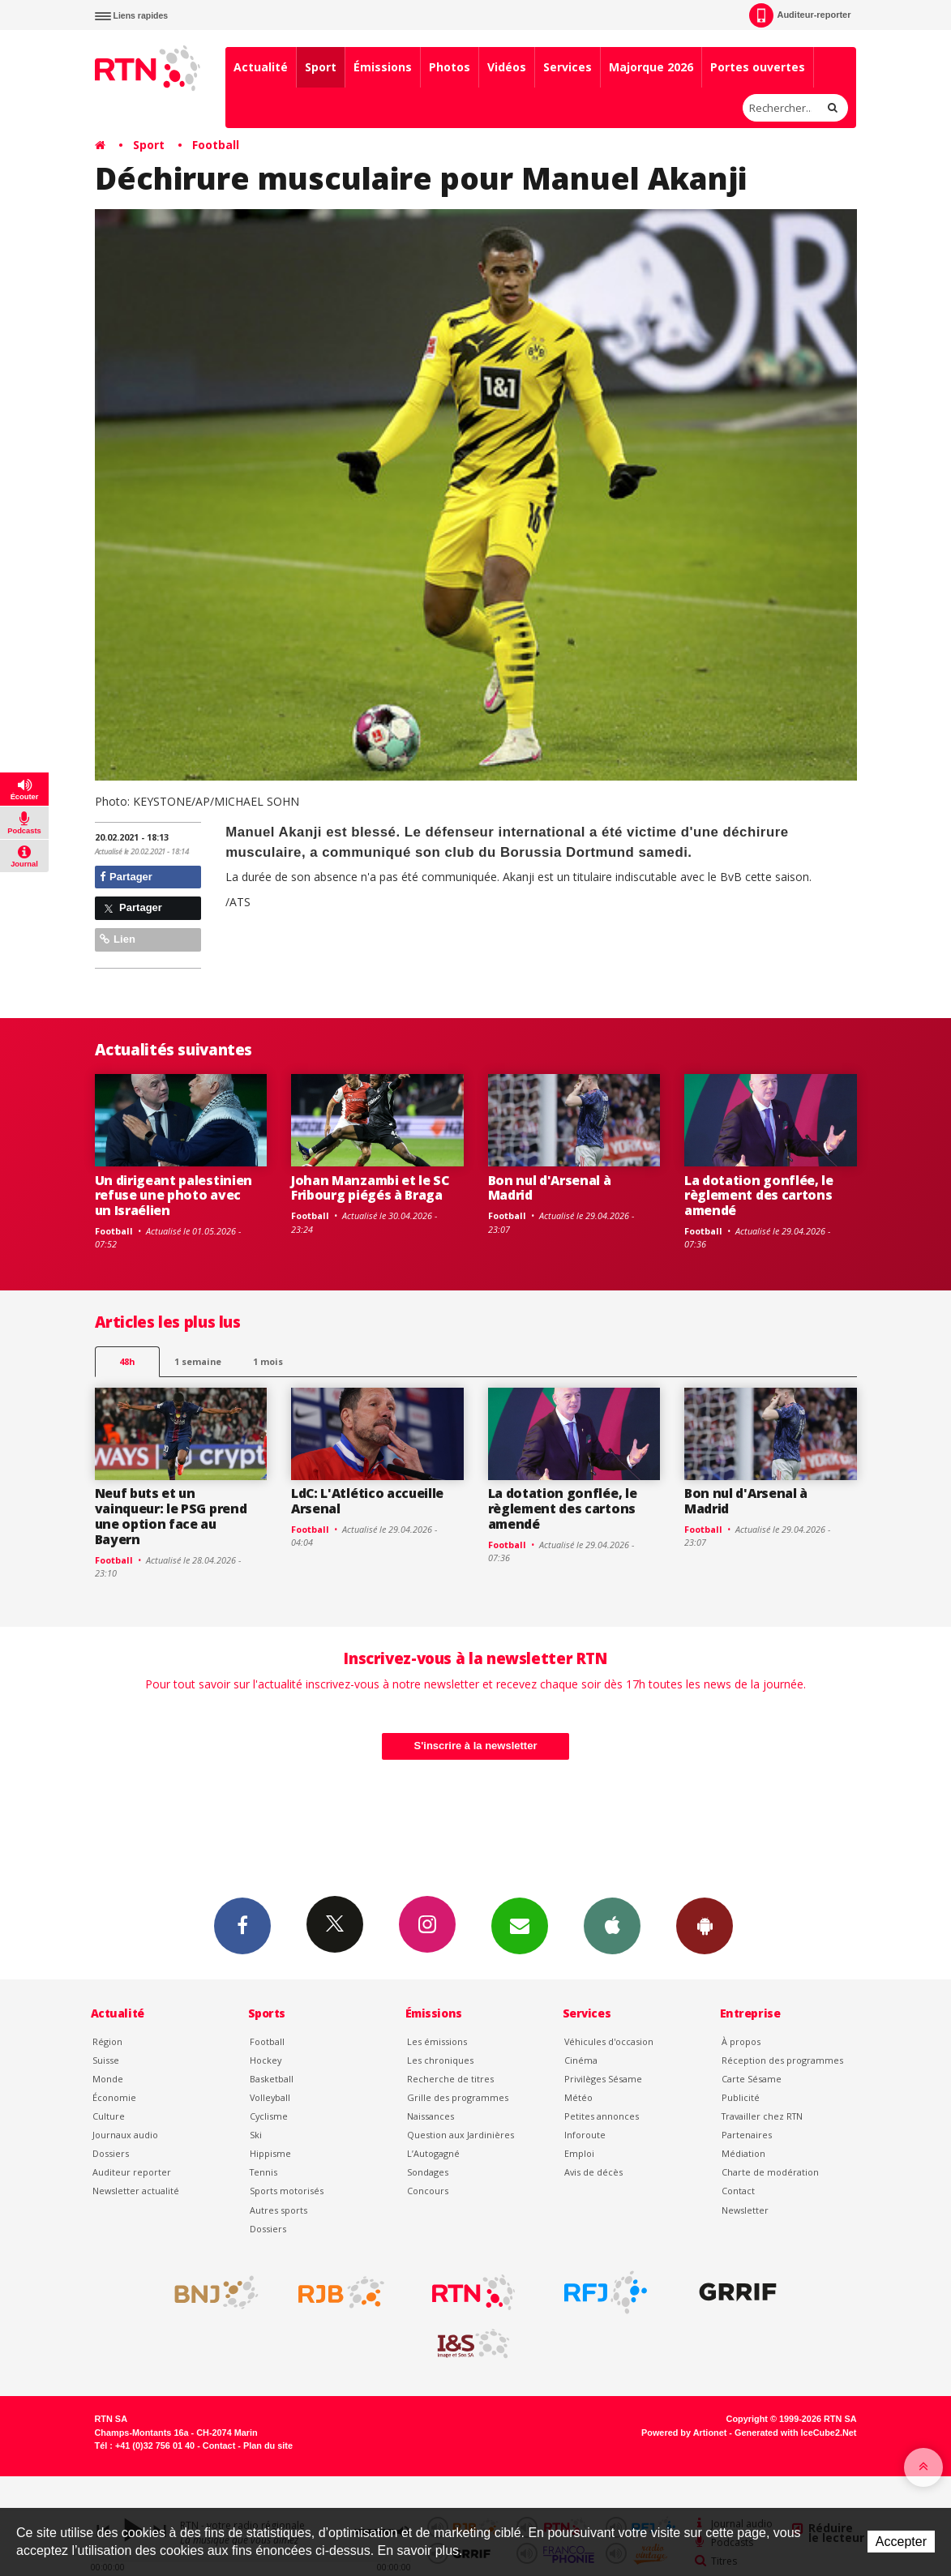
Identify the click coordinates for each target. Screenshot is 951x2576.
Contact (738, 2190)
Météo (578, 2097)
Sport (320, 67)
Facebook (242, 1925)
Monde (107, 2078)
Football (215, 144)
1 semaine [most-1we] (197, 1361)
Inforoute (585, 2134)
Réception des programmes (782, 2060)
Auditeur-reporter (799, 15)
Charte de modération (770, 2172)
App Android (704, 1925)
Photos (449, 67)
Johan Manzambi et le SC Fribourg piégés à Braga (370, 1188)
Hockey (265, 2060)
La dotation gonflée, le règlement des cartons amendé (758, 1195)
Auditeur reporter (131, 2172)
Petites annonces (601, 2116)
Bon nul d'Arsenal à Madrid (549, 1188)
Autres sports (278, 2210)
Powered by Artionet (683, 2432)
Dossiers (110, 2153)
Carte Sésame (752, 2078)
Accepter (901, 2541)
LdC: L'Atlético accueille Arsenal (367, 1500)
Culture (108, 2116)
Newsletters (519, 1925)
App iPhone (612, 1925)
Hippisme (270, 2153)
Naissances (430, 2116)
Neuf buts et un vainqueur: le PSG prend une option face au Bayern (171, 1516)
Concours (427, 2190)
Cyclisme (269, 2116)
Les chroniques (440, 2060)
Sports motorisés (286, 2190)
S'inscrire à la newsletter (476, 1745)
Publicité (741, 2097)
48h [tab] (127, 1361)
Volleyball (270, 2097)
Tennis (263, 2172)
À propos (741, 2041)
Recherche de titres (450, 2078)
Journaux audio (125, 2134)
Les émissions (437, 2041)
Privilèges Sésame (603, 2078)
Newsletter (745, 2210)
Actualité (260, 67)
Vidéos (506, 67)
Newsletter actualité (135, 2190)
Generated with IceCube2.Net (795, 2432)
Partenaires (747, 2134)
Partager (126, 877)
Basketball (271, 2078)
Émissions (382, 67)
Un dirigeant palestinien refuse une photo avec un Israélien (173, 1195)
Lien (117, 939)
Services (567, 67)
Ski (256, 2134)
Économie (114, 2097)
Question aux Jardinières (460, 2134)
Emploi (579, 2153)
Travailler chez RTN (762, 2116)
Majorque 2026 (651, 67)
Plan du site (268, 2445)
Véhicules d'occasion (608, 2041)
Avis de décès (593, 2172)
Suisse (105, 2060)
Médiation (743, 2153)
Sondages (427, 2172)
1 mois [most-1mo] (268, 1361)
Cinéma (581, 2060)
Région (107, 2041)
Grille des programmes (457, 2097)
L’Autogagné (433, 2153)
